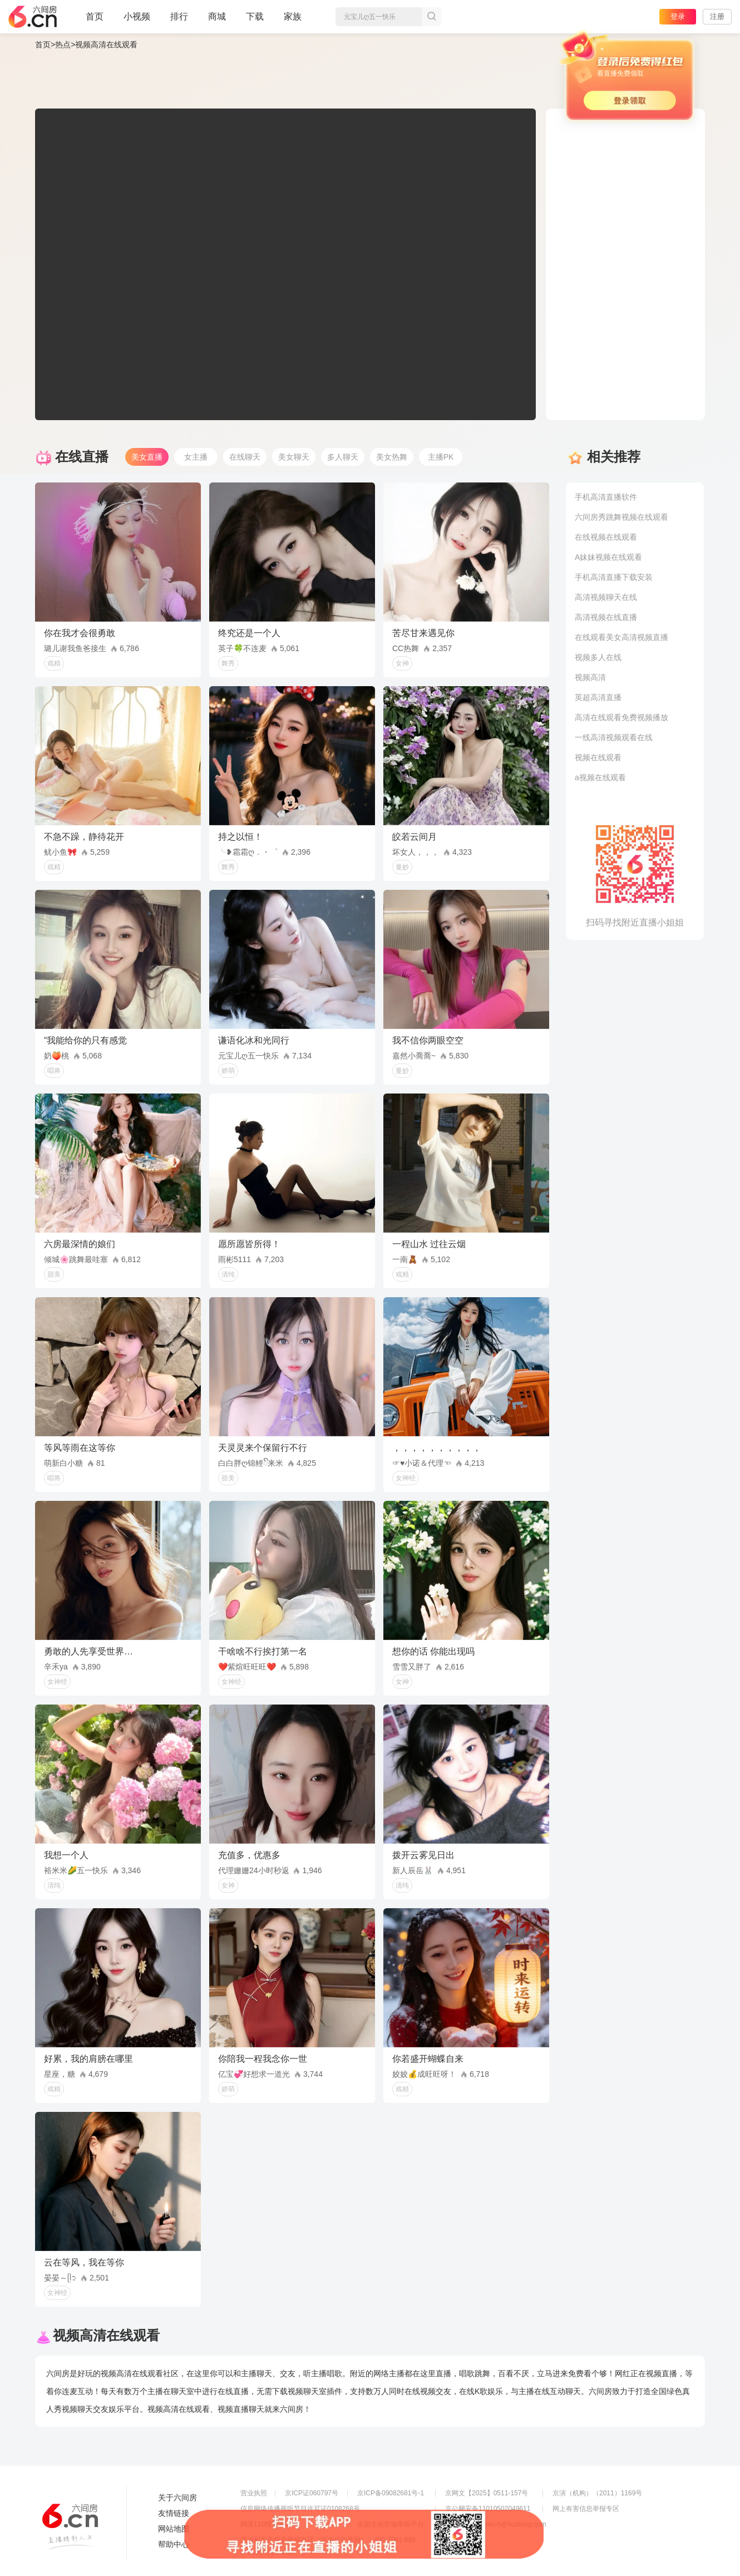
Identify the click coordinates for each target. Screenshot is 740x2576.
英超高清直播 (598, 697)
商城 (217, 21)
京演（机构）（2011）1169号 (597, 2493)
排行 (179, 16)
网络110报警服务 (266, 2524)
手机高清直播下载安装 (614, 577)
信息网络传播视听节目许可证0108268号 (300, 2509)
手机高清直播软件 (606, 496)
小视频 (137, 21)
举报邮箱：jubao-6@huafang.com (495, 2524)
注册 (717, 16)
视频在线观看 (598, 757)
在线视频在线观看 (606, 537)
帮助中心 (173, 2544)
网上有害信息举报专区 (585, 2509)
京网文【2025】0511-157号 (486, 2493)
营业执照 (253, 2493)
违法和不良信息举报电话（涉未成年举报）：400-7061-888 (328, 2540)
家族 (293, 21)
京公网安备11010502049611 (487, 2509)
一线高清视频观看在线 (614, 737)
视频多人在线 (598, 657)
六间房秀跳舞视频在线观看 (621, 517)
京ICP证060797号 (311, 2493)
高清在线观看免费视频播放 (621, 717)
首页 (94, 21)
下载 (255, 16)
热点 (63, 44)
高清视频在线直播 (606, 617)
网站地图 (173, 2528)
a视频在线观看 (600, 777)
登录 (677, 16)
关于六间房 (177, 2497)
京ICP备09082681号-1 (390, 2493)
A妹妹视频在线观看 (608, 557)
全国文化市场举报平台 (390, 2524)
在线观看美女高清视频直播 (621, 637)
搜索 (431, 16)
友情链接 (173, 2513)
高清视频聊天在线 (606, 597)
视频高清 (590, 677)
